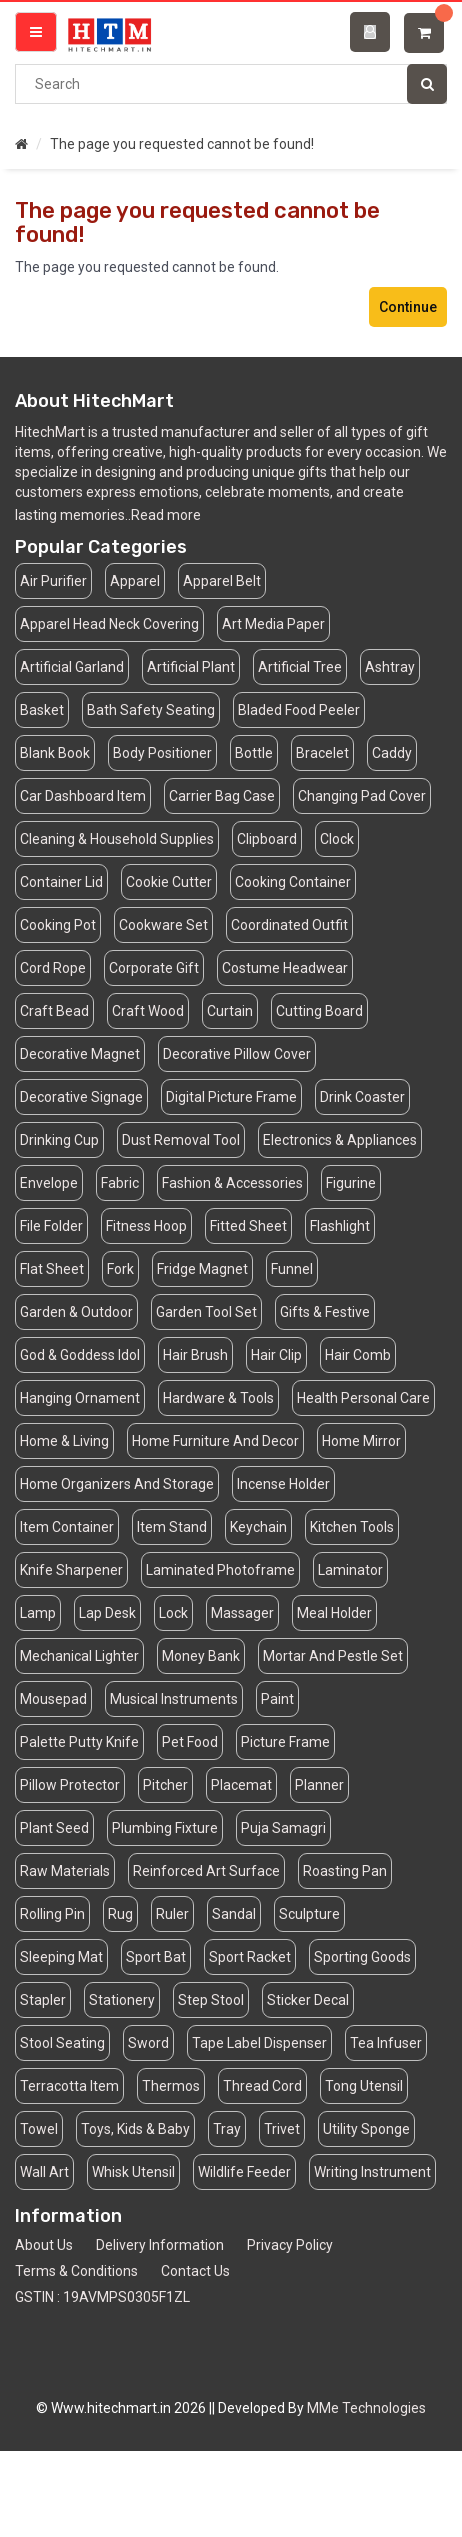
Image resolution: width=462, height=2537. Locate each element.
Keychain (258, 1527)
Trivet (282, 2129)
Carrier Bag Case (222, 796)
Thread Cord (262, 2086)
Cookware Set (163, 925)
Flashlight (340, 1226)
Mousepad (53, 1699)
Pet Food (190, 1742)
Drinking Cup (59, 1140)
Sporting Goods (362, 1957)
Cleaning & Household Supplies (117, 839)
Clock (337, 839)
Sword (148, 2043)
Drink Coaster (362, 1097)
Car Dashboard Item (83, 796)
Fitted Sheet (248, 1226)
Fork (120, 1269)
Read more (166, 515)
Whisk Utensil (133, 2172)
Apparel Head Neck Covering (109, 624)
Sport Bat (156, 1957)
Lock (173, 1613)
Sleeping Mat (61, 1957)
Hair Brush (195, 1355)
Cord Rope (53, 968)
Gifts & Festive (325, 1312)
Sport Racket (250, 1957)
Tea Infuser (386, 2043)
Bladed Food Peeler (299, 710)
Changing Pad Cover (362, 796)
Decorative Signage (81, 1097)
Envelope (49, 1183)
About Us (44, 2245)
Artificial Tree (300, 667)
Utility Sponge (366, 2129)
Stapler (43, 2000)
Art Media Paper (273, 624)
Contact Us (195, 2271)
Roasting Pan (345, 1871)
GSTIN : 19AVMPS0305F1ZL (102, 2297)
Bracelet (322, 753)
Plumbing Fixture (165, 1828)
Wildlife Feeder (244, 2172)
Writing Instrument (372, 2172)
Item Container (67, 1527)
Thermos (171, 2086)
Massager (242, 1613)
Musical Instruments (174, 1699)
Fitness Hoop (146, 1226)
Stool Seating (62, 2043)
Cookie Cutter (169, 882)
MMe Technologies (366, 2408)
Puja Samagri (283, 1828)
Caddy (392, 753)
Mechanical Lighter (79, 1656)
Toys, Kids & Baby (135, 2129)
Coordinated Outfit (289, 925)
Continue (408, 307)
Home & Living (64, 1441)
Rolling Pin (52, 1914)
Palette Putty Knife (79, 1742)
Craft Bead (54, 1011)
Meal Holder (334, 1613)
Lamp (38, 1613)
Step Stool (211, 2000)
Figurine (351, 1183)
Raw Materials (65, 1871)
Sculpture (309, 1914)
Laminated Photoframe (220, 1570)
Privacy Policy (290, 2245)
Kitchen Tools (352, 1527)
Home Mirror (361, 1441)
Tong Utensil (364, 2086)
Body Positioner (162, 753)
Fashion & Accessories (232, 1183)
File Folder (51, 1226)
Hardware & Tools (218, 1398)
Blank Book (55, 753)
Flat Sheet (52, 1269)
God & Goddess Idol (80, 1355)
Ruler (172, 1914)
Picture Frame (285, 1742)
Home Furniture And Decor (215, 1441)
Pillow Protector (70, 1785)
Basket (42, 710)
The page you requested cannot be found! (182, 144)
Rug (120, 1914)
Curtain (230, 1011)
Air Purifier (53, 581)
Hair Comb (358, 1355)
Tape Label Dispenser (259, 2043)
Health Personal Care (363, 1398)
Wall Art (44, 2172)
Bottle (254, 753)
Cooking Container (293, 882)
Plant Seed (54, 1828)
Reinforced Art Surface (206, 1871)
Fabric (120, 1183)
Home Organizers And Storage (117, 1484)
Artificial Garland (72, 667)
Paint (277, 1699)
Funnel (292, 1269)
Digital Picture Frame (231, 1097)
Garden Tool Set (206, 1312)
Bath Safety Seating (151, 710)
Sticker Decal (308, 2000)
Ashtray (390, 667)
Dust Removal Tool (181, 1140)
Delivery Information (160, 2245)
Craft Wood (148, 1011)
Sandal (234, 1914)
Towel (39, 2129)
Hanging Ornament (80, 1398)
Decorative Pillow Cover (237, 1054)
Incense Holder (283, 1484)
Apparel (135, 581)
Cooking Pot (58, 925)
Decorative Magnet (80, 1054)
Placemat (241, 1785)
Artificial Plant (191, 667)
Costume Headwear (285, 968)
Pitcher (165, 1785)
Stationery (122, 2000)
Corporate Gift (154, 968)
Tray (227, 2129)
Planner (319, 1785)
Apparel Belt (222, 581)
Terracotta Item (69, 2086)
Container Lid (61, 882)
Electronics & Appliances (340, 1140)
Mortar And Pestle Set (333, 1656)
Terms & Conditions (76, 2271)
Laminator (350, 1570)
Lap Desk (107, 1613)
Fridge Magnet (202, 1269)
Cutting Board (319, 1011)
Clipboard (267, 839)
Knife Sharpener (71, 1570)
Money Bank (201, 1656)
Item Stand (172, 1527)
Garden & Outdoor (76, 1312)
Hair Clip (276, 1355)
